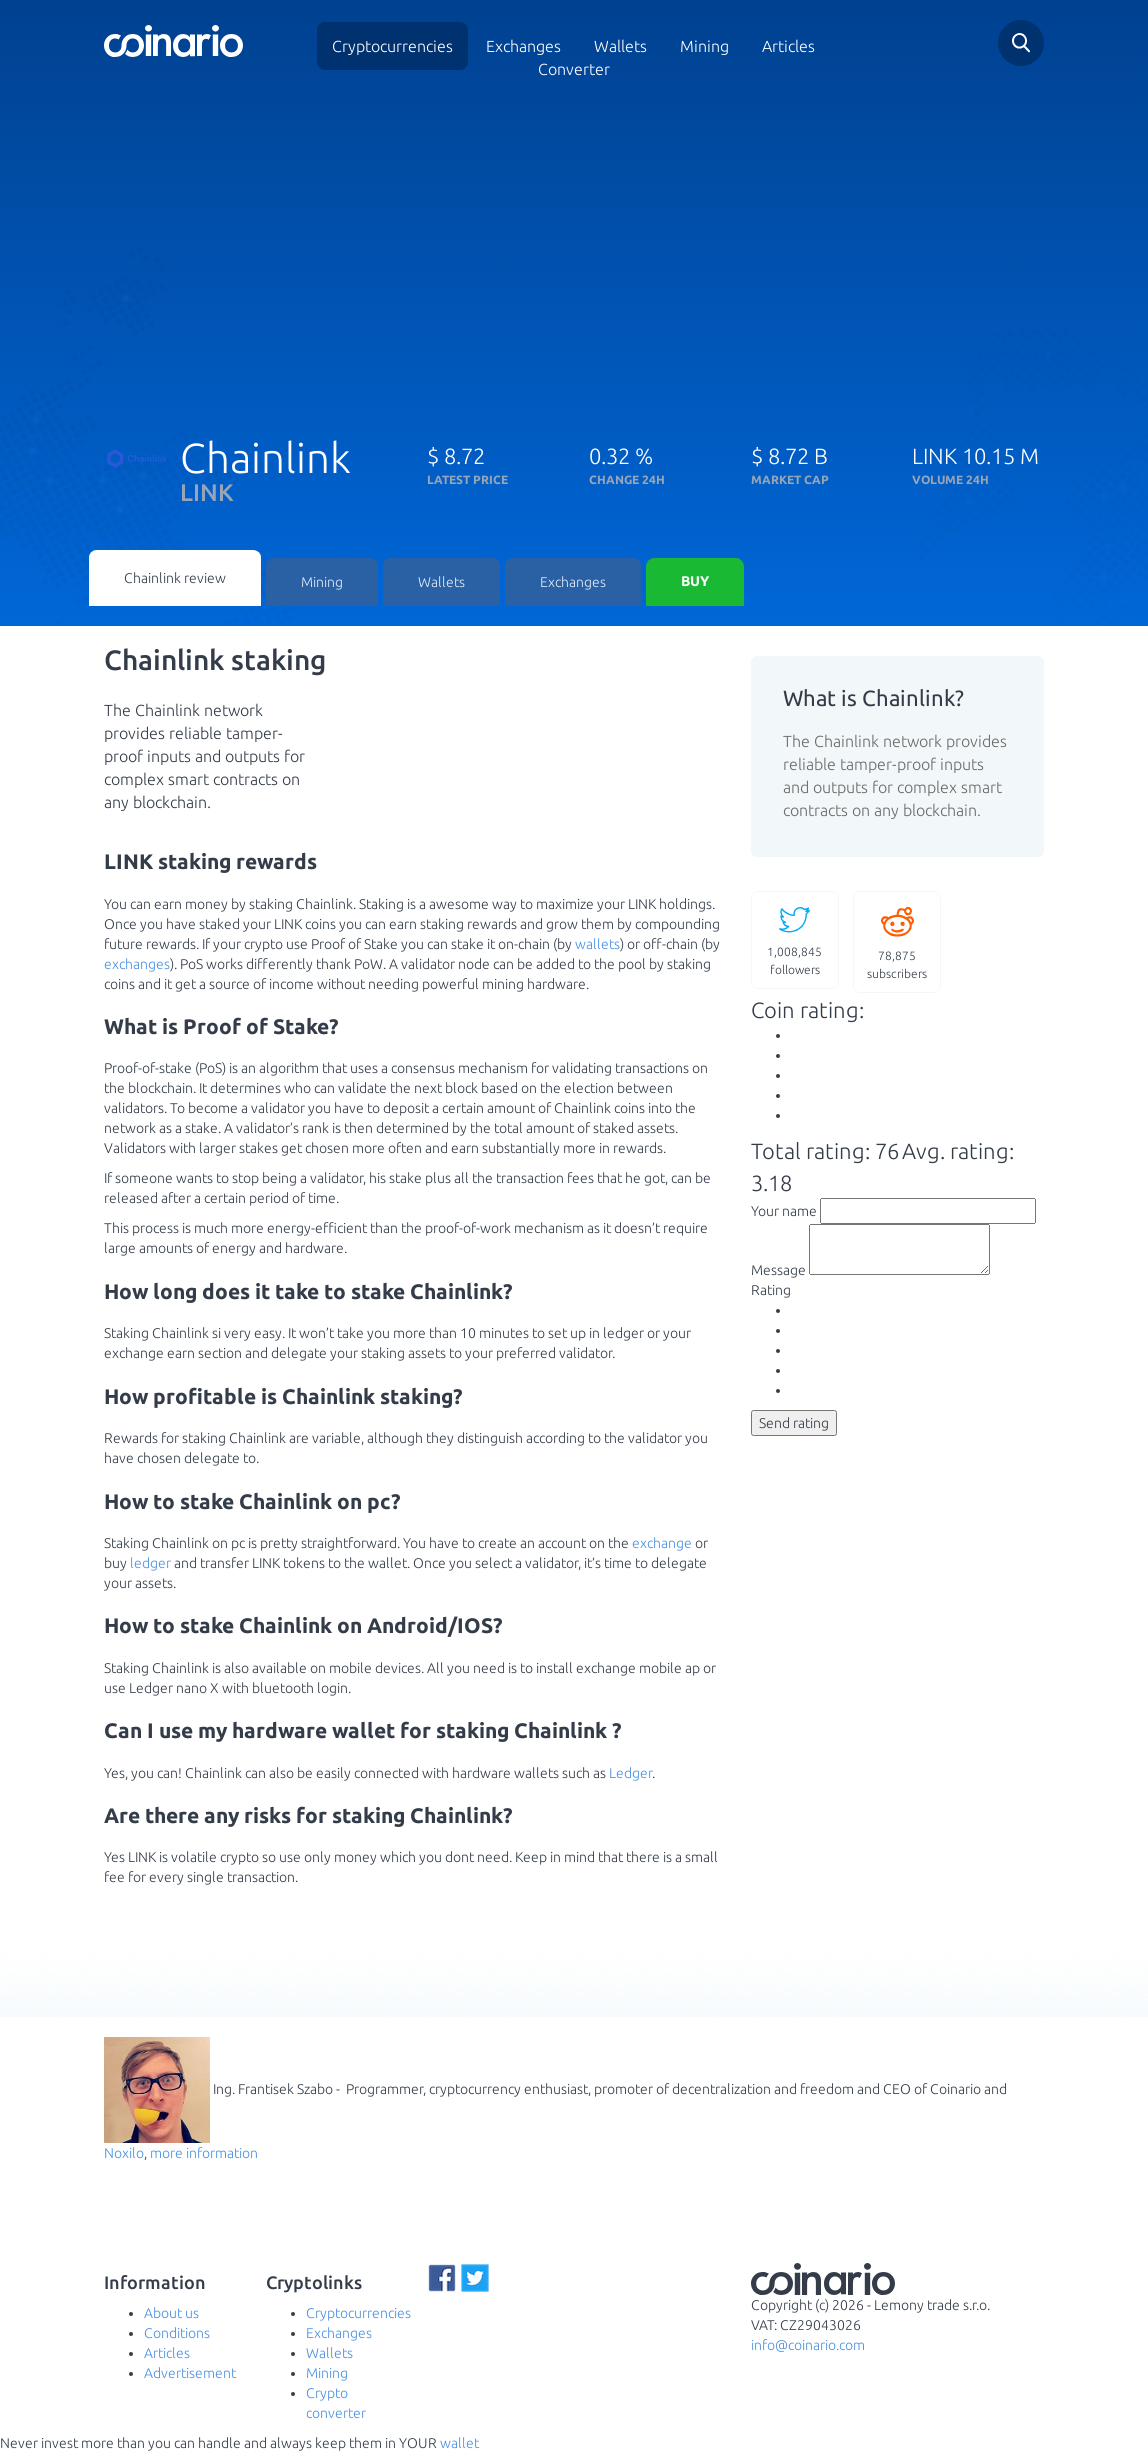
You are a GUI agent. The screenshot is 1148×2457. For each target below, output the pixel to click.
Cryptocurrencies (392, 46)
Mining (704, 46)
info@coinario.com (808, 2349)
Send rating (794, 1435)
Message (778, 1282)
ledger (150, 1566)
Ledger (630, 1776)
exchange (662, 1546)
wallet (459, 2447)
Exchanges (523, 46)
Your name (784, 1214)
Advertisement (190, 2377)
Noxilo (124, 2157)
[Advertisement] (574, 253)
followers (795, 942)
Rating (771, 1302)
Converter (574, 69)
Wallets (441, 585)
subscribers (897, 944)
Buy (695, 585)
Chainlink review (175, 580)
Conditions (177, 2337)
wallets (597, 947)
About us (171, 2317)
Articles (788, 46)
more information (204, 2157)
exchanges (137, 967)
